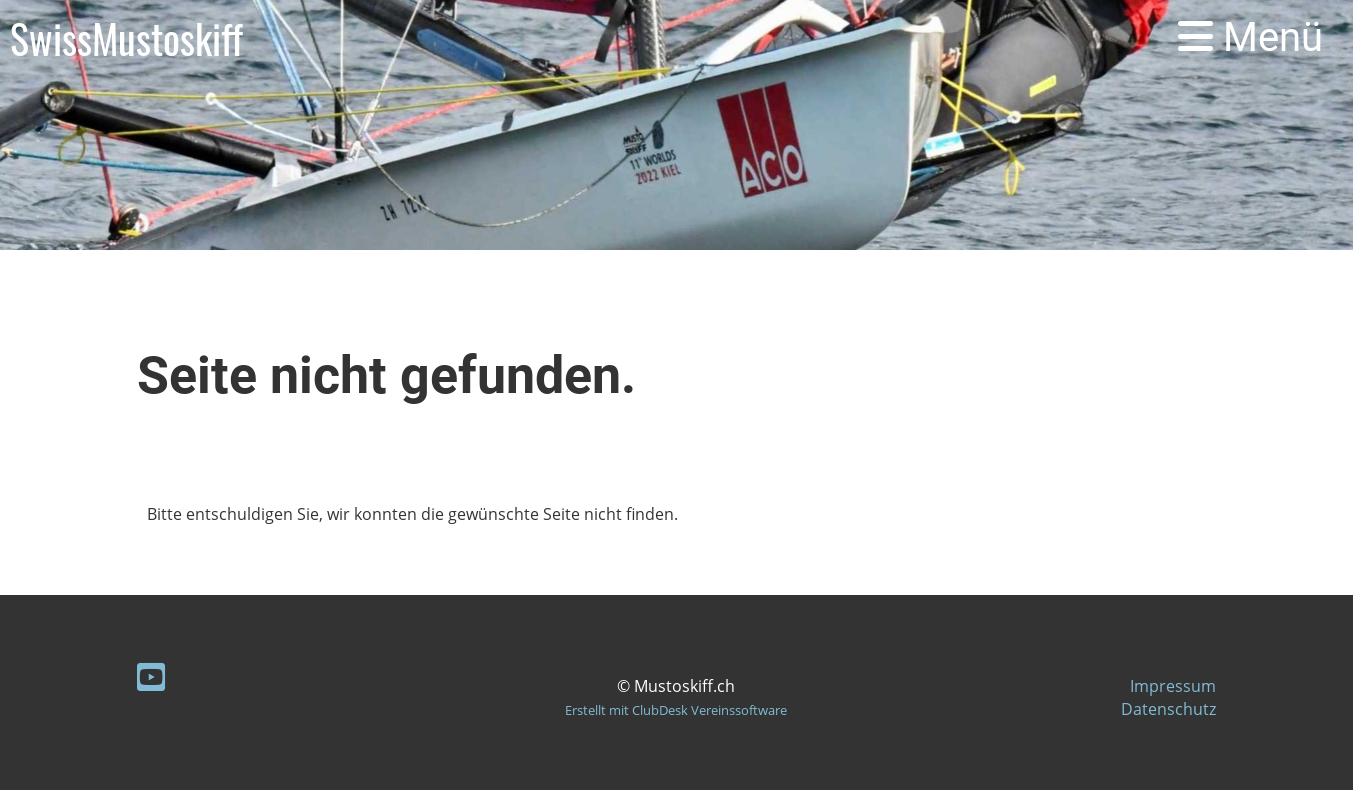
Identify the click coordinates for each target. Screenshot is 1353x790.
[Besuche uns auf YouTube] (151, 676)
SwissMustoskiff (126, 38)
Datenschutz (1168, 709)
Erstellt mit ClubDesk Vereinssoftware (676, 710)
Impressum (1173, 686)
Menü (1250, 37)
